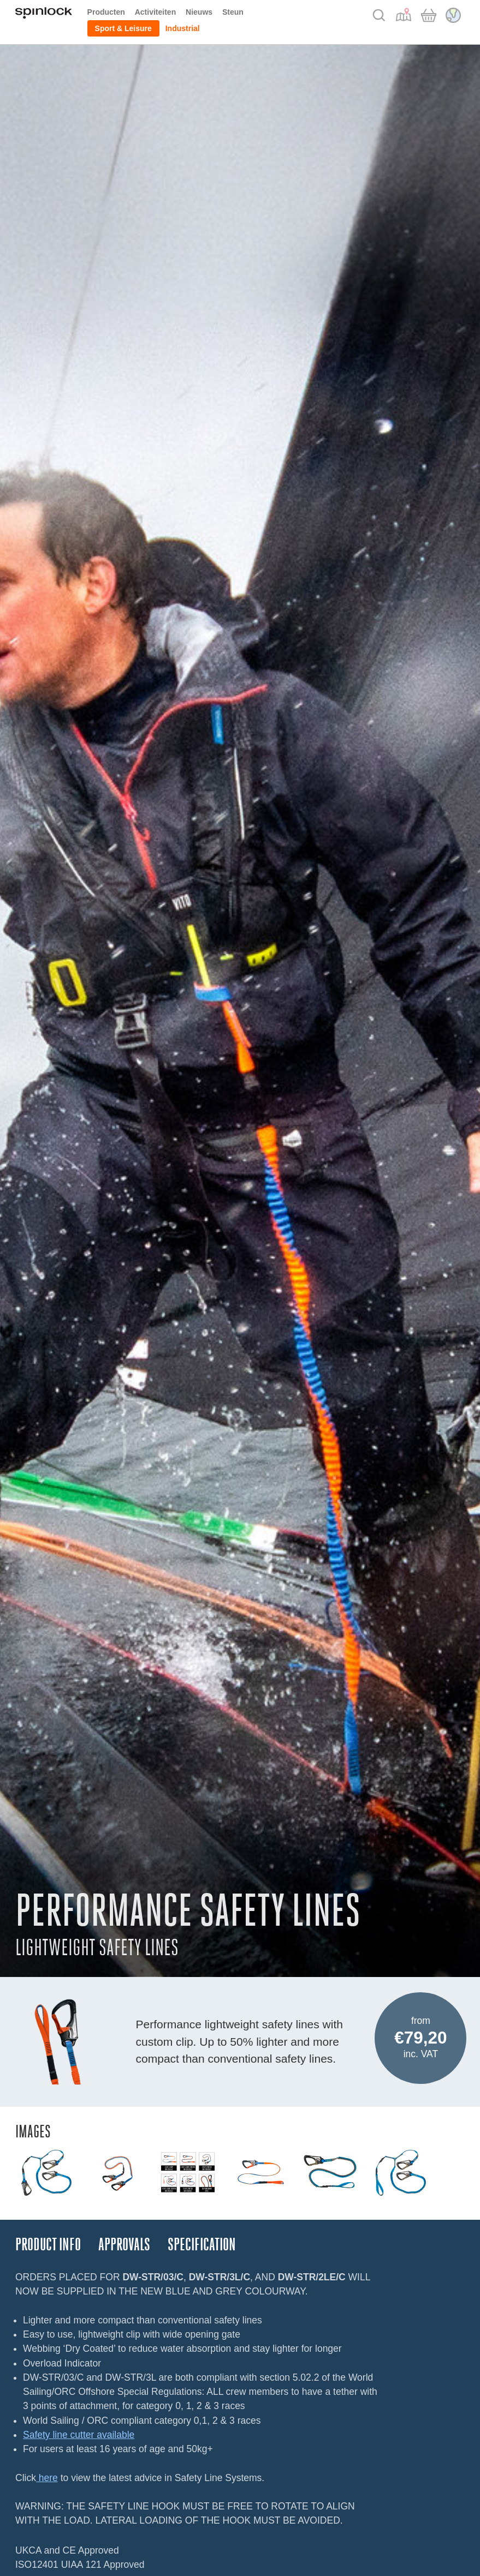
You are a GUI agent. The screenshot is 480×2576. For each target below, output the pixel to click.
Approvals (124, 2244)
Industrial (182, 28)
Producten (106, 12)
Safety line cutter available (78, 2434)
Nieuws (199, 12)
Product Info (48, 2244)
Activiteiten (155, 12)
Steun (233, 12)
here (47, 2477)
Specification (202, 2244)
